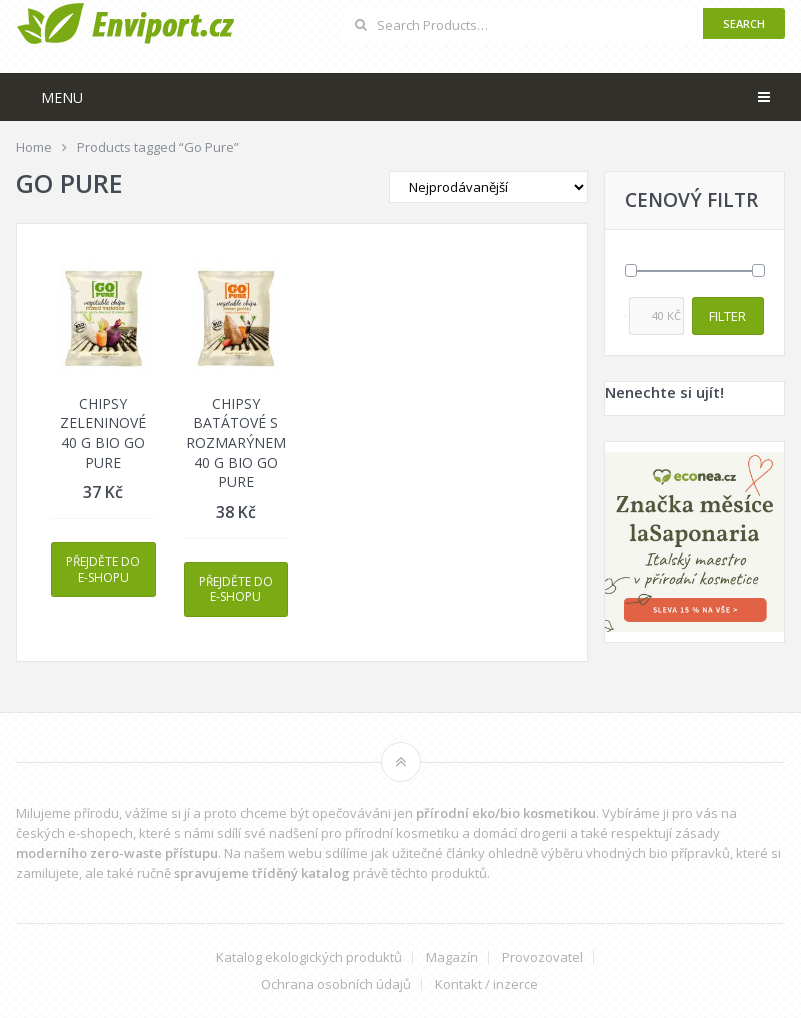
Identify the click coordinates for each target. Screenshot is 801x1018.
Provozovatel (542, 957)
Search (744, 23)
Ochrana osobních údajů (336, 984)
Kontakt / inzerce (486, 984)
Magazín (452, 957)
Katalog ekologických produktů (309, 957)
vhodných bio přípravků (658, 853)
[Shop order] (488, 187)
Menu (62, 97)
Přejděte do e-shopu (103, 569)
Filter (727, 316)
